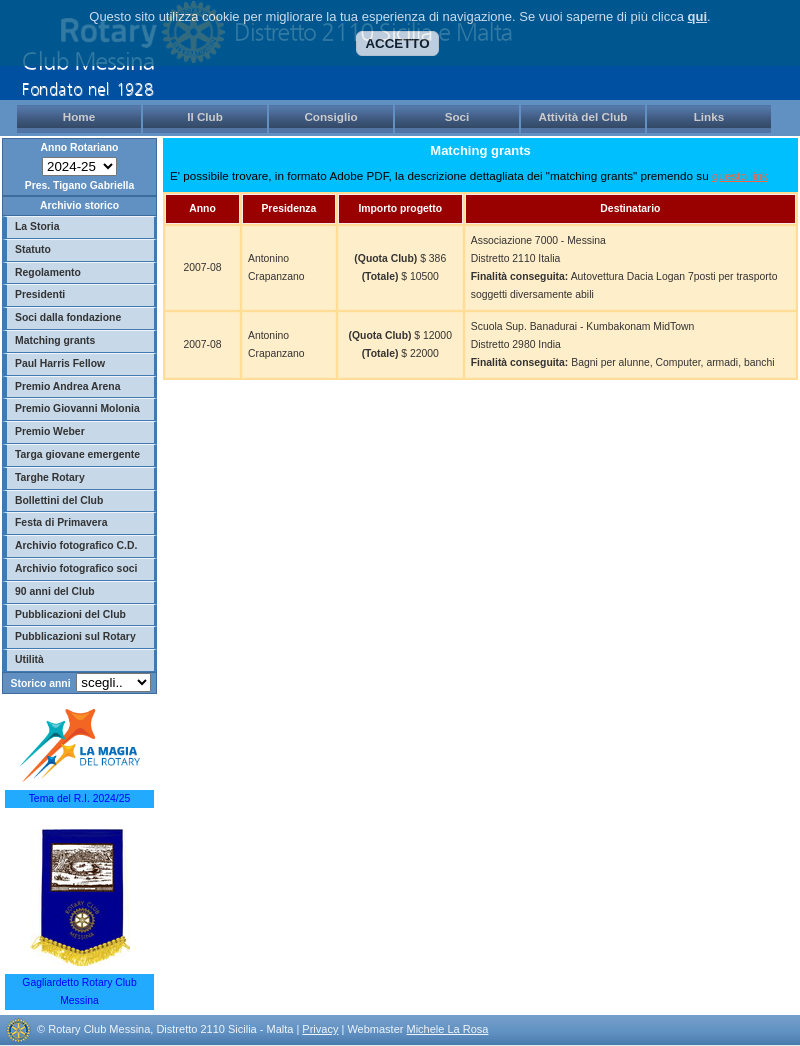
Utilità (29, 659)
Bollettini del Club (59, 500)
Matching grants (55, 340)
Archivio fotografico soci (76, 568)
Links (709, 116)
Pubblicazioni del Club (70, 614)
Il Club (205, 116)
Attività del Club (583, 116)
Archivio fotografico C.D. (76, 545)
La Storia (37, 226)
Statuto (33, 249)
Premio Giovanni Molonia (77, 408)
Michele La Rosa (447, 1029)
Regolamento (48, 272)
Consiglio (330, 116)
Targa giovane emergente (77, 454)
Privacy (320, 1029)
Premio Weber (50, 431)
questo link (740, 175)
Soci (457, 116)
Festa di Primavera (61, 522)
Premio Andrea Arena (67, 386)
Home (79, 116)
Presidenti (40, 294)
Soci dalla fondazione (68, 317)
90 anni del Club (55, 591)
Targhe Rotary (50, 477)
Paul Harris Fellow (60, 363)
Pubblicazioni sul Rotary (75, 636)
